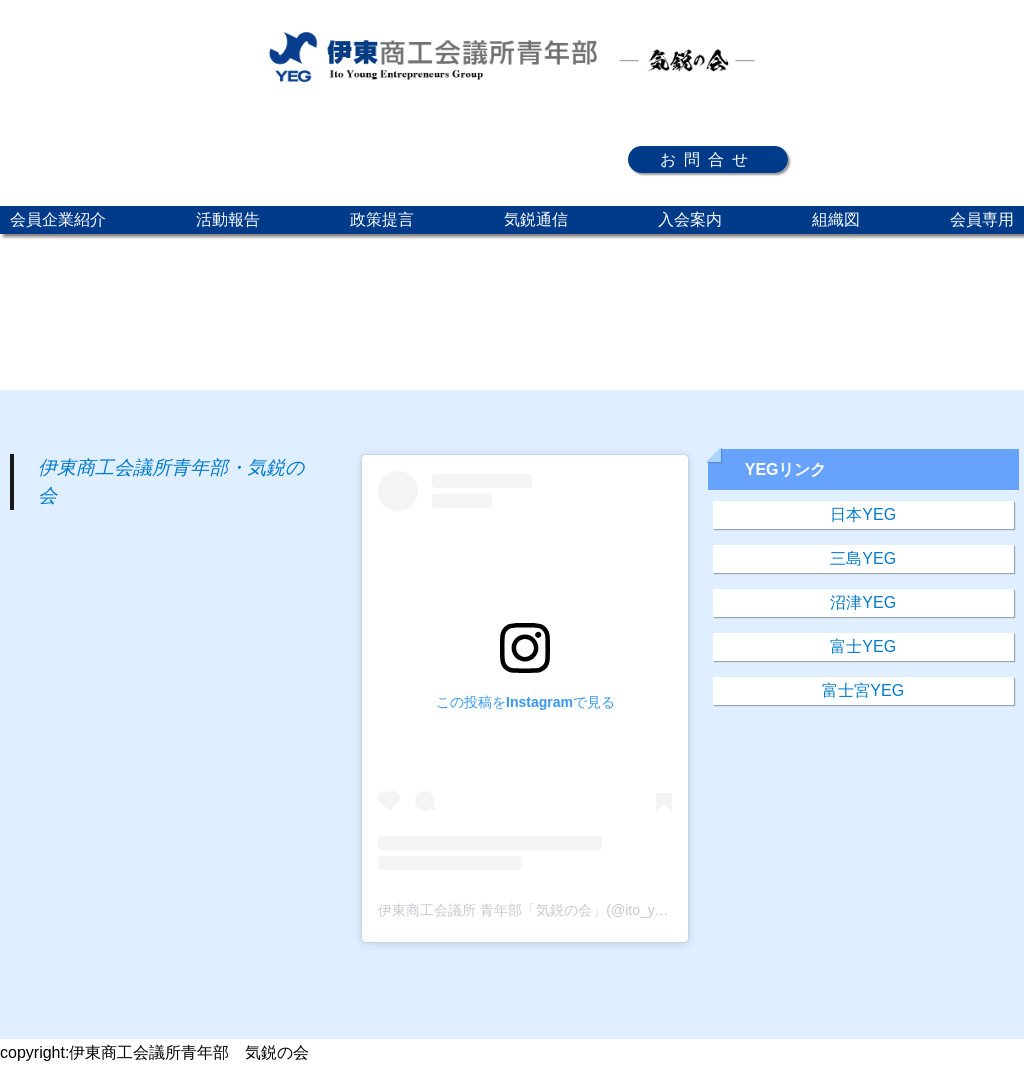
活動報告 (228, 219)
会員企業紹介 (58, 219)
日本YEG (863, 514)
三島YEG (863, 558)
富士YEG (863, 646)
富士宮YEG (863, 690)
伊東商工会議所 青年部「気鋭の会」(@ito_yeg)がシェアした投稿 (582, 910)
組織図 (836, 219)
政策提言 (382, 219)
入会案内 (690, 219)
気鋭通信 (536, 219)
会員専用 (982, 219)
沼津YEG (863, 602)
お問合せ (708, 159)
